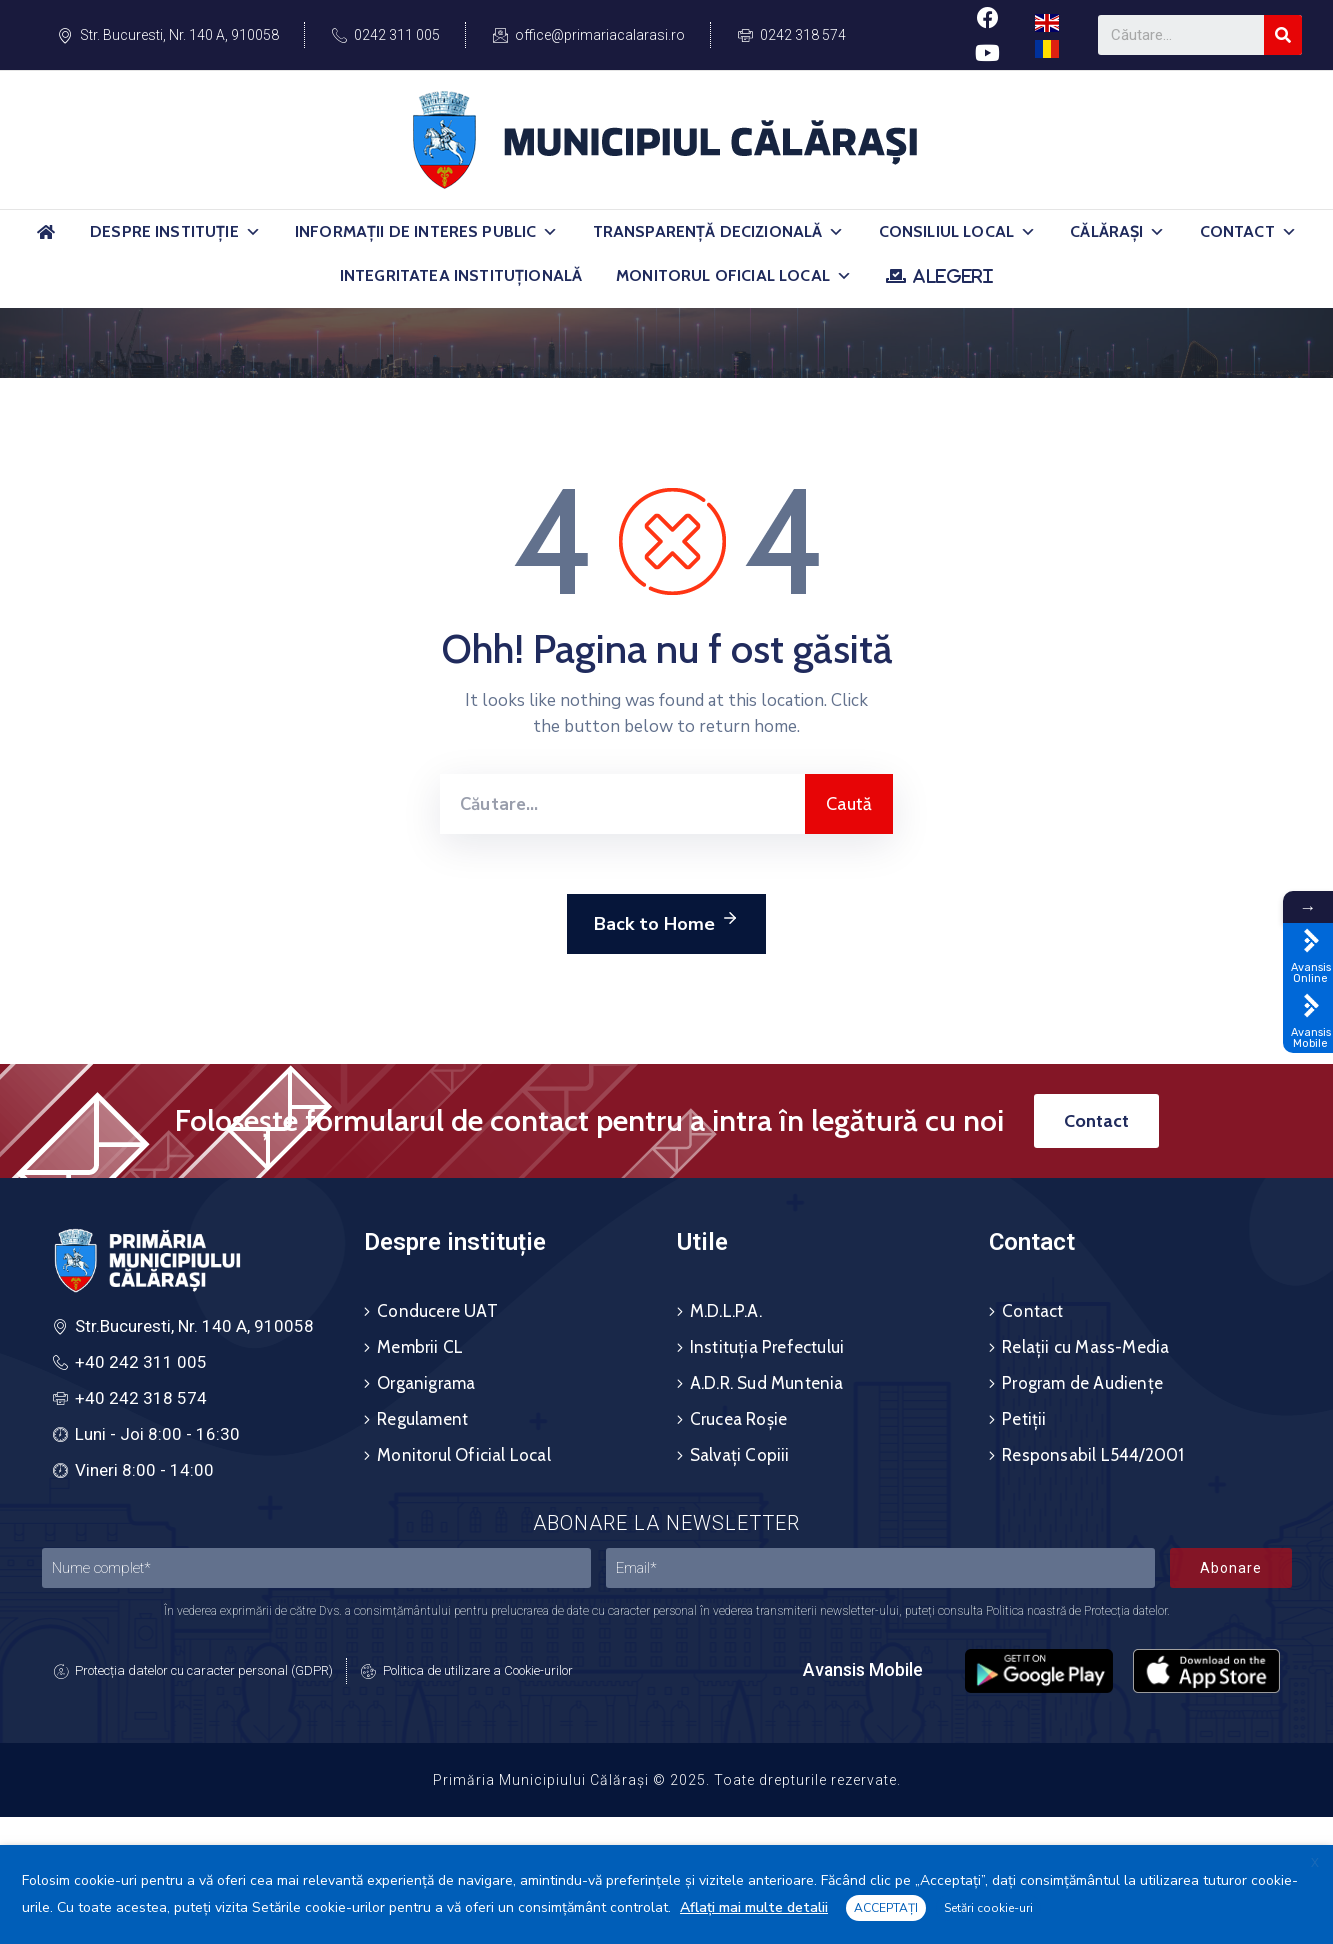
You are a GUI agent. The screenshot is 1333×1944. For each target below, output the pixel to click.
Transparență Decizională (719, 232)
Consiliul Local (958, 232)
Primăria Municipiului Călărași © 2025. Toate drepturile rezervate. (667, 1780)
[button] (253, 232)
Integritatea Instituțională (461, 275)
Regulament (422, 1419)
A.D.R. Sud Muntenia (767, 1383)
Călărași (1117, 232)
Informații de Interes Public (427, 232)
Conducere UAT (437, 1311)
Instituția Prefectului (767, 1347)
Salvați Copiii (740, 1455)
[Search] (1283, 35)
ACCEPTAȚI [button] (886, 1908)
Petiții (1024, 1419)
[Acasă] (46, 240)
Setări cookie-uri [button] (988, 1908)
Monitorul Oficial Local (734, 276)
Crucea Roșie (738, 1419)
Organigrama (426, 1383)
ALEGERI (952, 276)
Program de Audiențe (1082, 1383)
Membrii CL (420, 1347)
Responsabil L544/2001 (1093, 1455)
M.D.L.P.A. (726, 1311)
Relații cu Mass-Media (1085, 1347)
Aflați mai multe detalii (754, 1907)
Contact (1248, 232)
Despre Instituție (175, 232)
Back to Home (666, 921)
